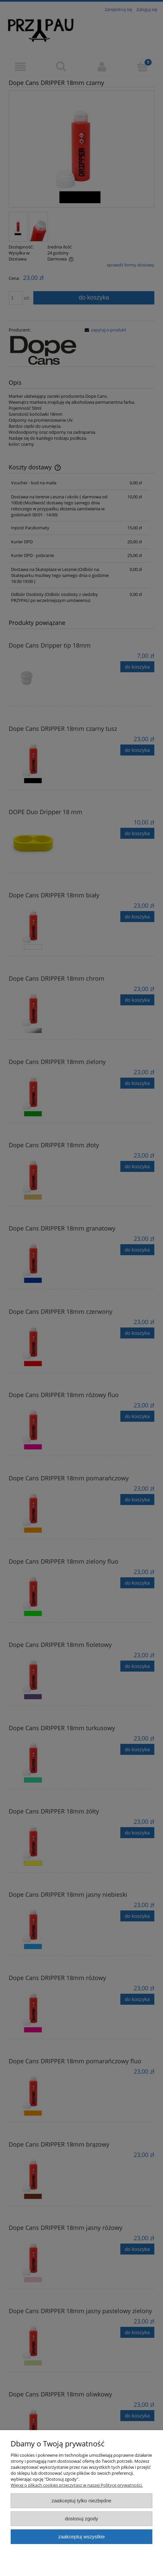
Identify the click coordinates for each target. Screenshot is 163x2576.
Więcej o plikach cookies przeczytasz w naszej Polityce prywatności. (77, 2485)
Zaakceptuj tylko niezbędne (81, 2500)
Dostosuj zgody (81, 2518)
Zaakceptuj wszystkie (81, 2536)
